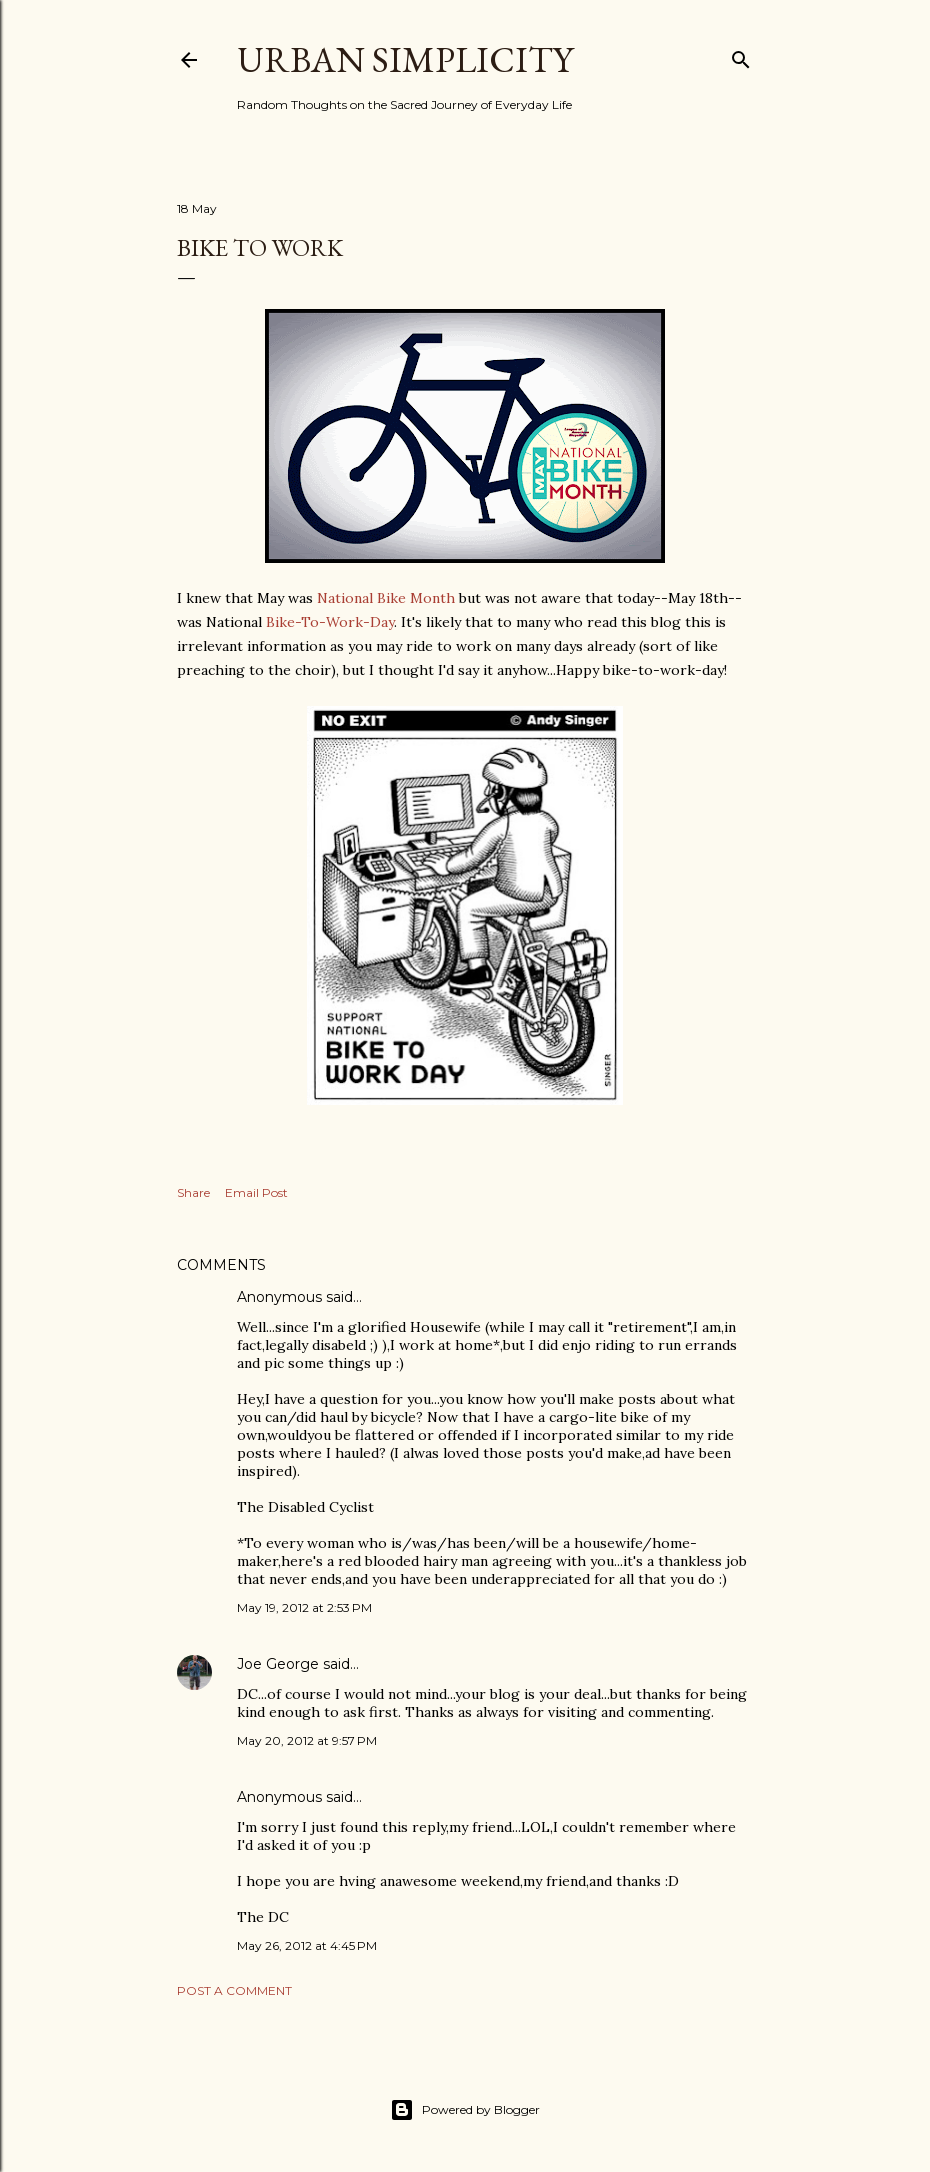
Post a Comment (234, 1990)
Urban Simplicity (405, 59)
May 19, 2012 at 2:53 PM (304, 1607)
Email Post (256, 1192)
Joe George (278, 1664)
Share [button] (193, 1192)
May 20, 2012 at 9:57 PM (307, 1740)
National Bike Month (386, 598)
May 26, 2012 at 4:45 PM (307, 1945)
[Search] (741, 55)
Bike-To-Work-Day (330, 622)
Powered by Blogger (465, 2110)
